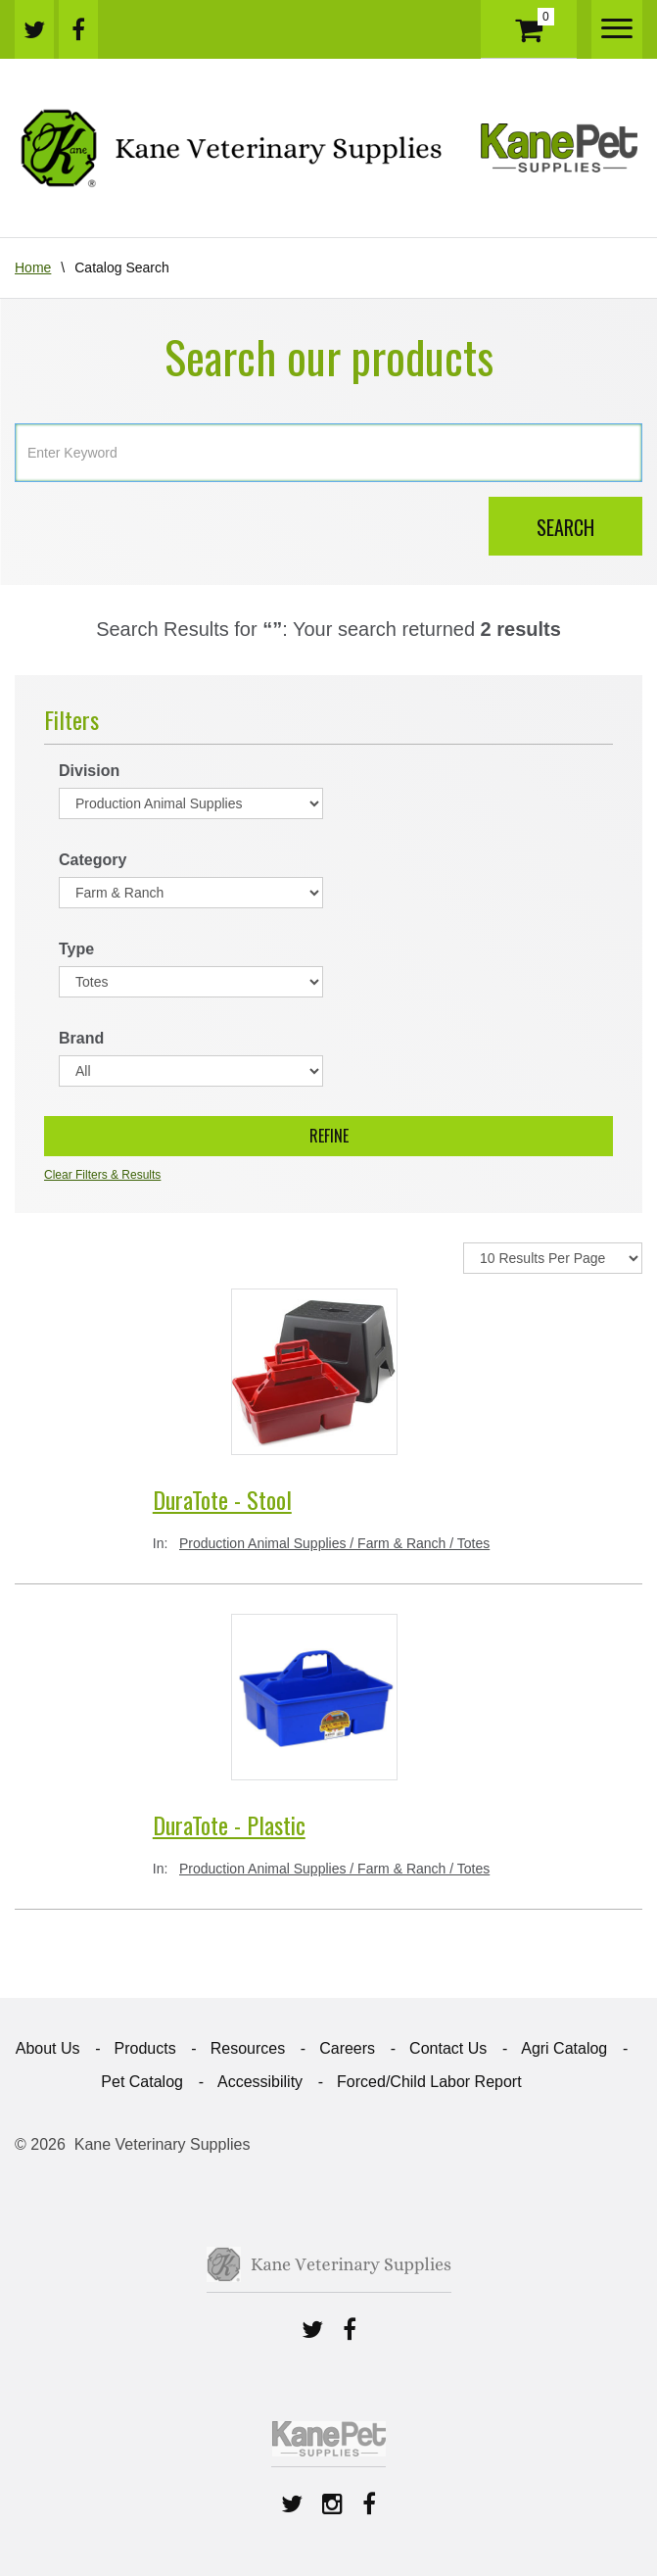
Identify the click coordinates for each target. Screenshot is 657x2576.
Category (92, 859)
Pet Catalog (142, 2081)
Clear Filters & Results (102, 1175)
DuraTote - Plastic (229, 1824)
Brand (81, 1038)
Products (145, 2048)
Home (33, 267)
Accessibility (260, 2081)
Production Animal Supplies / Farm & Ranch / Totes (334, 1543)
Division (89, 770)
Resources (248, 2048)
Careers (347, 2048)
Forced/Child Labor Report (429, 2081)
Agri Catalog (564, 2048)
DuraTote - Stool (222, 1499)
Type (76, 949)
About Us (48, 2048)
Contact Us (448, 2048)
